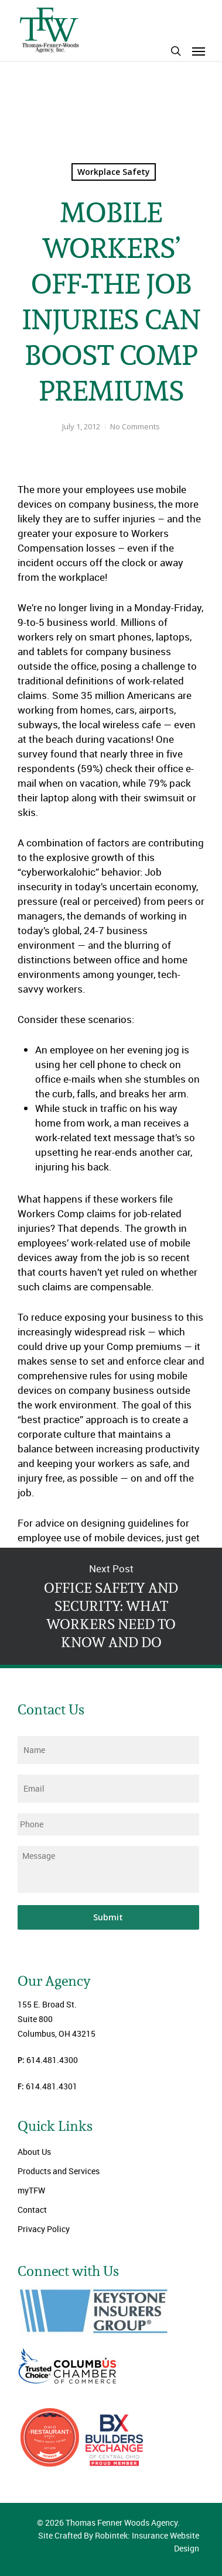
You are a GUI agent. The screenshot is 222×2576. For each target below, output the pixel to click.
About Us (34, 2151)
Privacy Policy (44, 2228)
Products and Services (59, 2170)
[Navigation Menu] (198, 51)
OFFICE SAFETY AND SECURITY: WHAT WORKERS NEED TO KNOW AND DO (111, 1606)
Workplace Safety (113, 171)
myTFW (31, 2190)
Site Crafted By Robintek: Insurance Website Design (118, 2542)
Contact (32, 2209)
